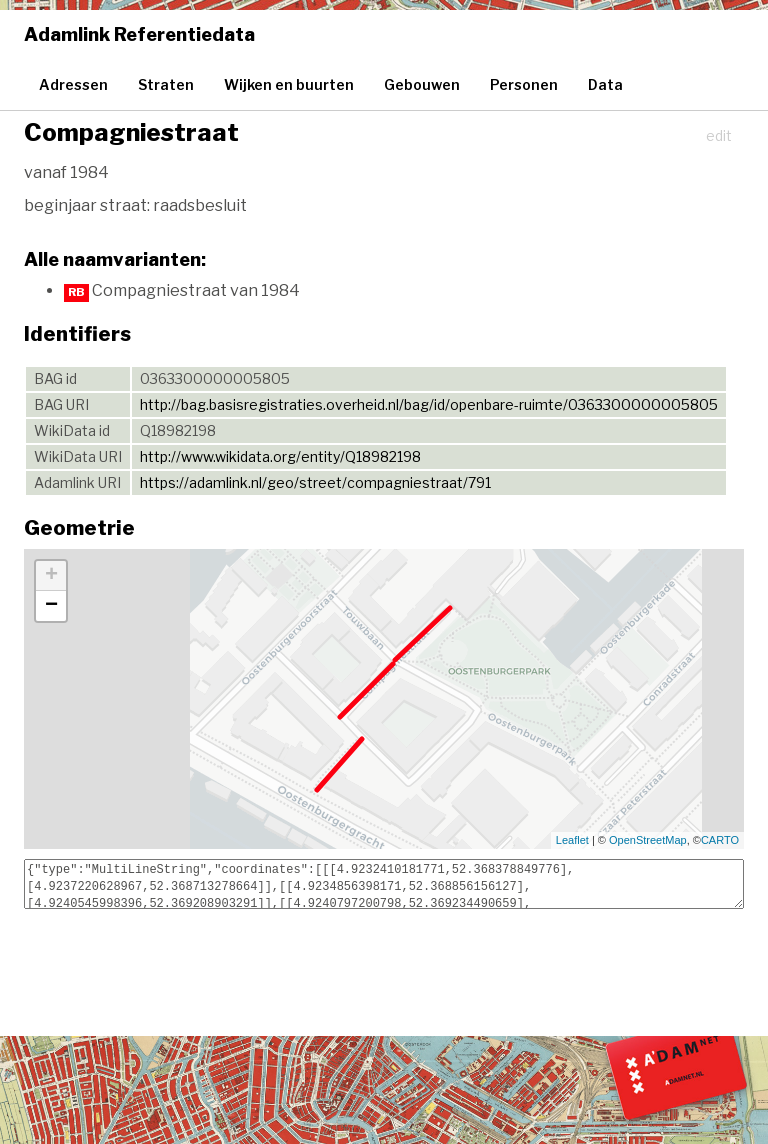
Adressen (73, 84)
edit (719, 135)
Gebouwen (422, 84)
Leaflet (572, 840)
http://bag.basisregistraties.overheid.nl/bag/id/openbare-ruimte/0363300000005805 (429, 404)
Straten (166, 84)
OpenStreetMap (648, 840)
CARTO (720, 840)
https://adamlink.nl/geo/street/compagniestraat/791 (315, 482)
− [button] (51, 606)
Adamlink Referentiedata (139, 34)
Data (605, 84)
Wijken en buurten (289, 84)
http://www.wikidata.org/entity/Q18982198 (280, 456)
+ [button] (51, 576)
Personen (524, 84)
